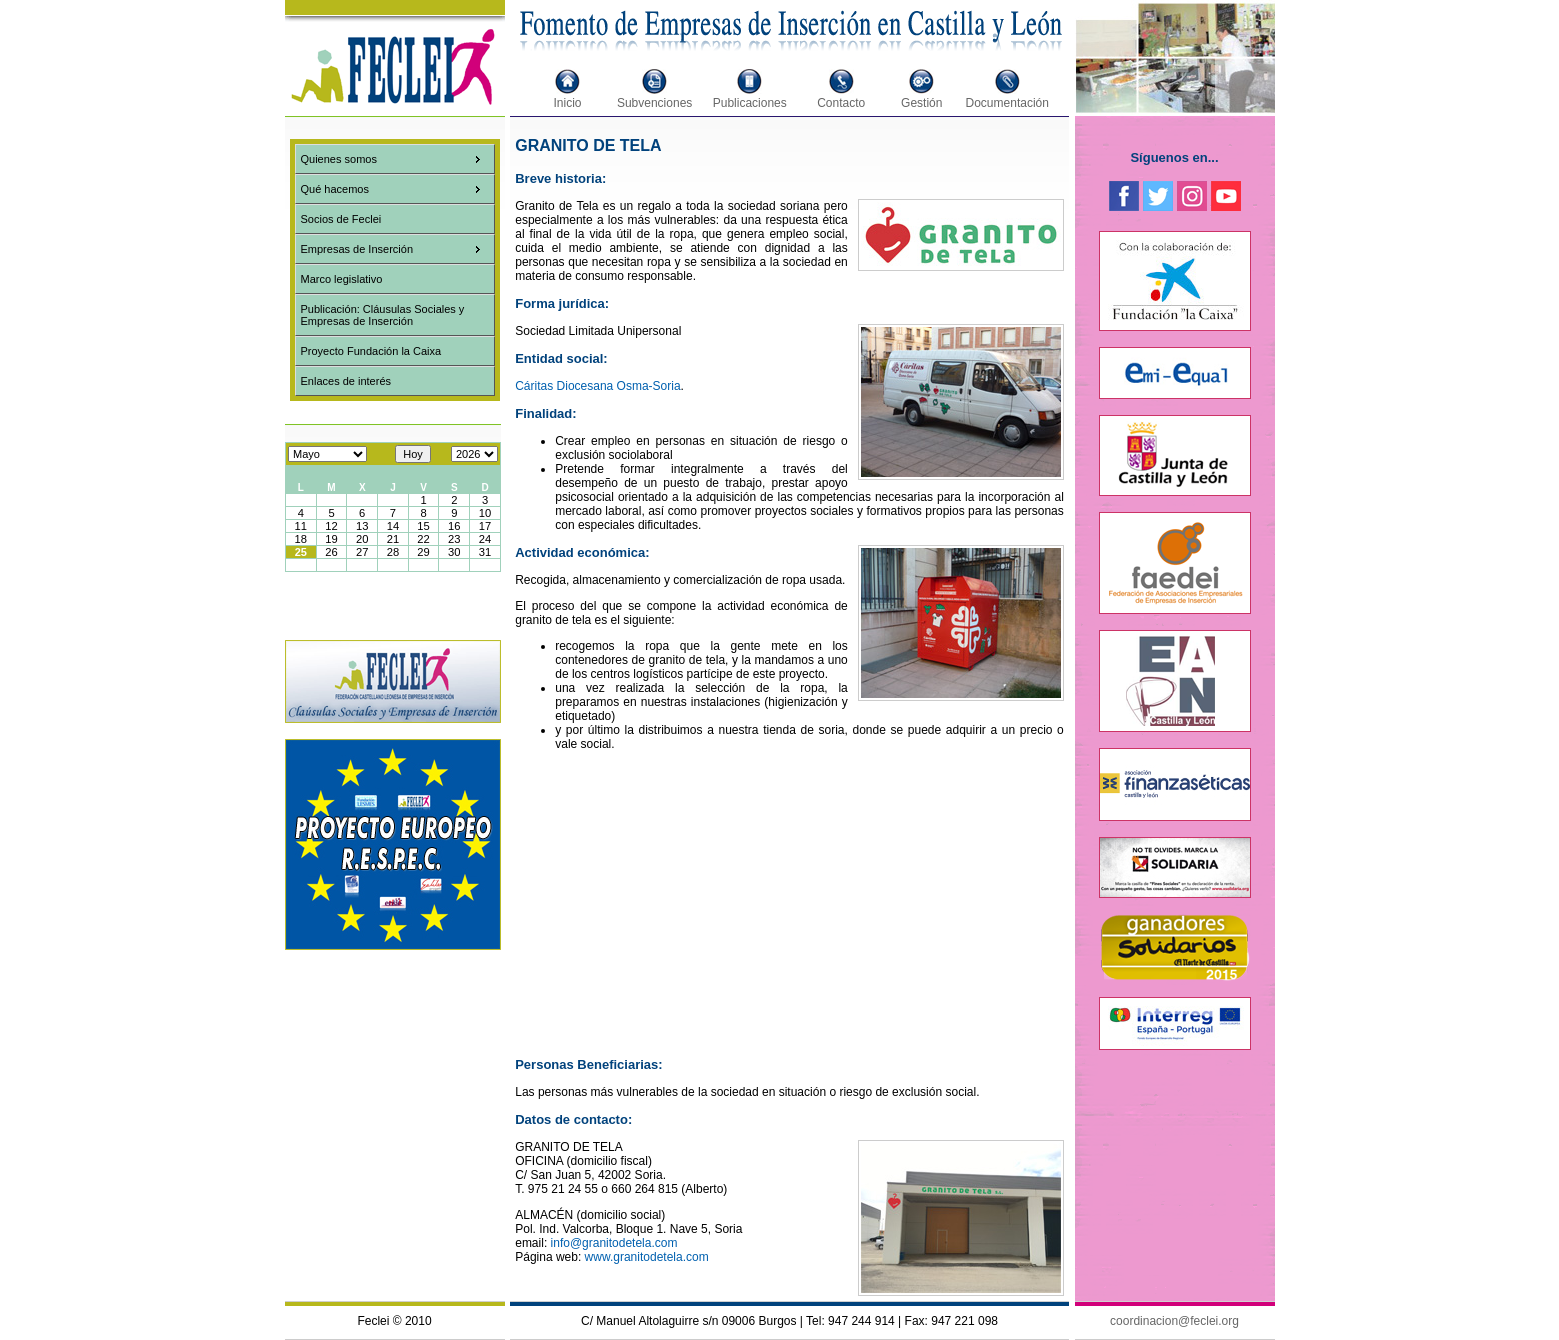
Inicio (568, 103)
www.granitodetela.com (647, 1257)
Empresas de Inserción (357, 249)
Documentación (1007, 103)
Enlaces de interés (346, 381)
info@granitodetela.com (614, 1243)
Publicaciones (750, 103)
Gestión (921, 103)
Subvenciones (654, 103)
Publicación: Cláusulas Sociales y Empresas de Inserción (383, 315)
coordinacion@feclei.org (1174, 1321)
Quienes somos (339, 159)
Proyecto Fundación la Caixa (371, 351)
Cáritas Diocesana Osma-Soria (597, 386)
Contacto (841, 103)
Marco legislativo (342, 279)
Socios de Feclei (341, 219)
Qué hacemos (335, 189)
